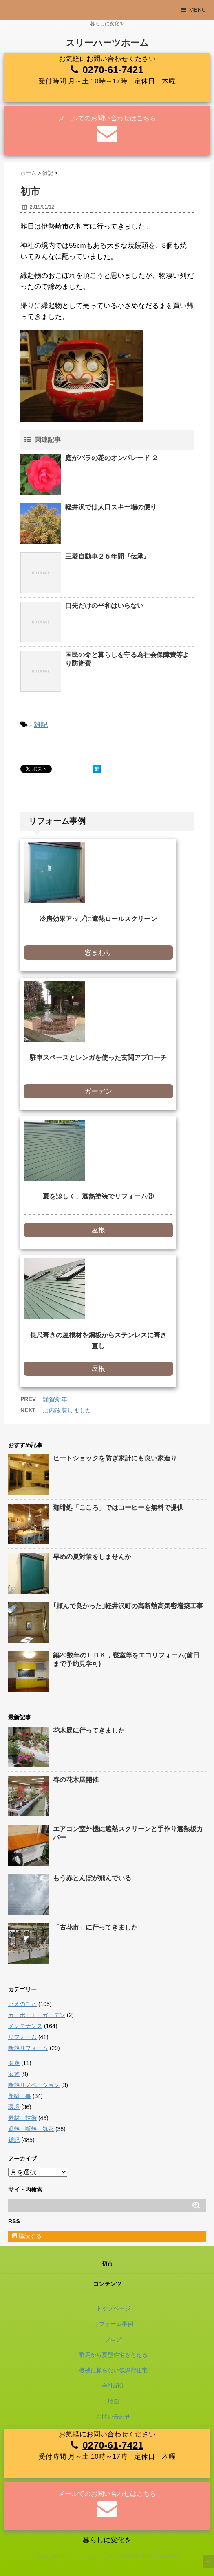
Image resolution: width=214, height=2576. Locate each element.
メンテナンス (25, 2026)
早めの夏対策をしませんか (92, 1556)
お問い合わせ (113, 2416)
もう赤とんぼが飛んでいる (92, 1878)
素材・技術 (22, 2118)
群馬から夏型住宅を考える (113, 2354)
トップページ (113, 2308)
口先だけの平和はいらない (104, 605)
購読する (27, 2236)
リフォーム (22, 2037)
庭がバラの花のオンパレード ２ (111, 457)
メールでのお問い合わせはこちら (107, 118)
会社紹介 (113, 2385)
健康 (14, 2063)
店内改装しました (67, 1410)
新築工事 (19, 2096)
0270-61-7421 (112, 69)
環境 (14, 2107)
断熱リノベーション (34, 2085)
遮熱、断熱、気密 (31, 2129)
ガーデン (98, 1091)
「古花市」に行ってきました (95, 1927)
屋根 (98, 1230)
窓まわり (98, 952)
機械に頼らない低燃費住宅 (113, 2370)
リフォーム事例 (113, 2324)
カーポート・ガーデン (36, 2015)
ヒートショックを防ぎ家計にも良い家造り (115, 1458)
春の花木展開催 (76, 1779)
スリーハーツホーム (107, 43)
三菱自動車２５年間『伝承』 (107, 556)
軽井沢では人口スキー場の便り (111, 507)
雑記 (41, 725)
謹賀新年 (55, 1399)
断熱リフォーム (28, 2048)
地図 (113, 2401)
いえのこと (22, 2004)
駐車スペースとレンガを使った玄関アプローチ (98, 1057)
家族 (14, 2074)
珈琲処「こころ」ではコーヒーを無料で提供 (118, 1507)
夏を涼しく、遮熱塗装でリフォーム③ (98, 1196)
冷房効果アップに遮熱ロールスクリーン (98, 918)
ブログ (113, 2339)
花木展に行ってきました (89, 1730)
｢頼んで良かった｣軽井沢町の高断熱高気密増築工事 (128, 1605)
